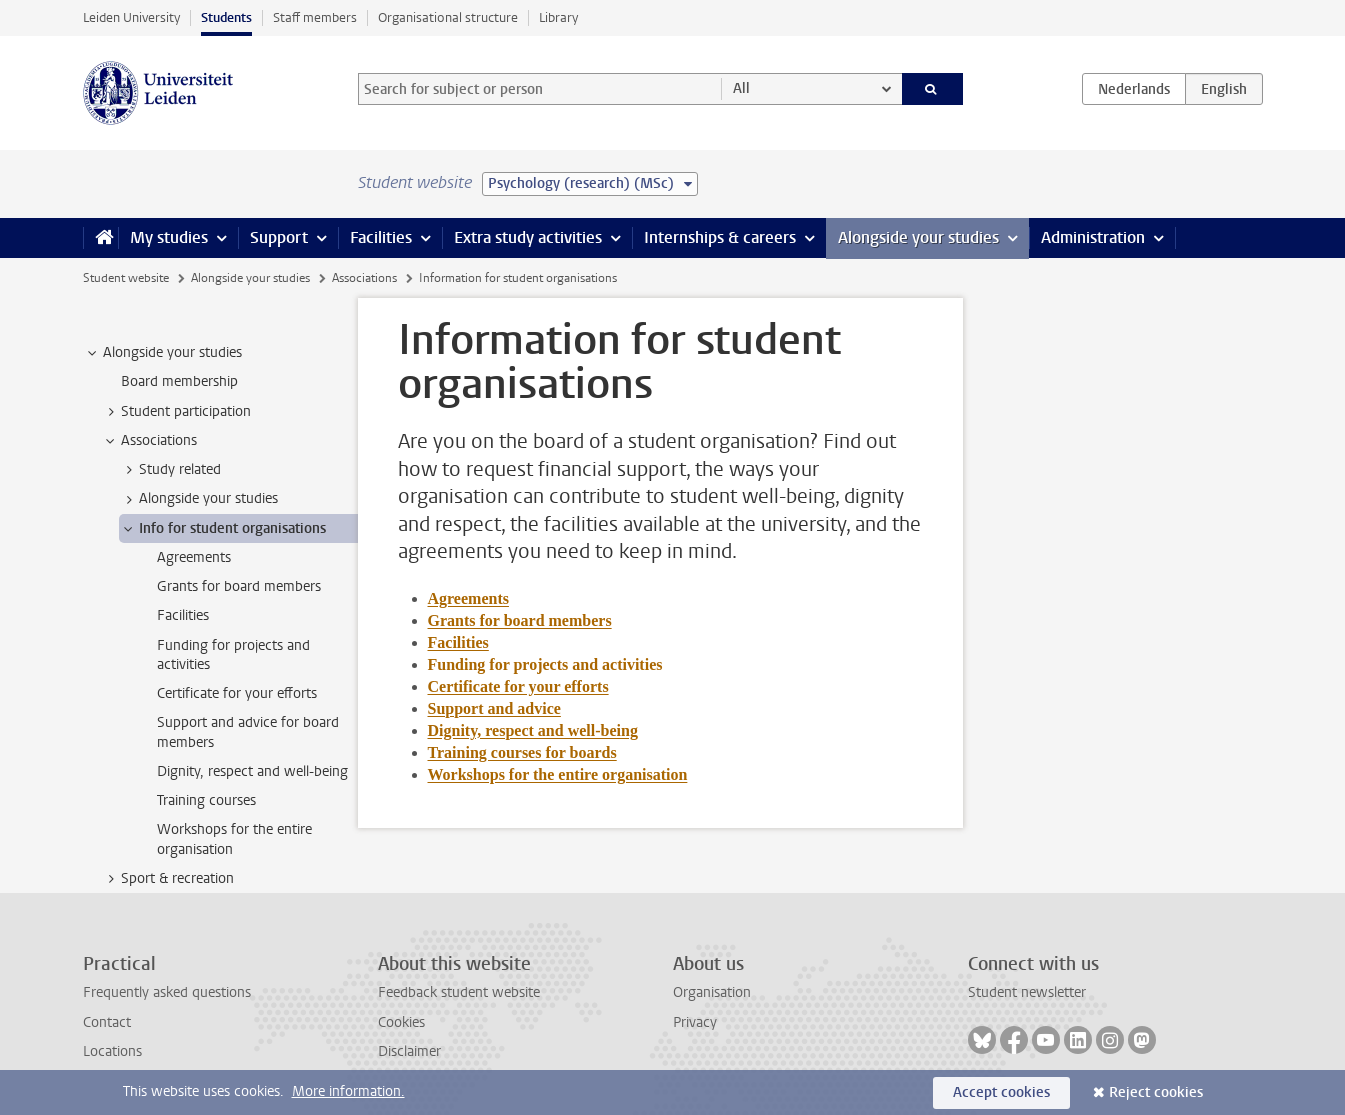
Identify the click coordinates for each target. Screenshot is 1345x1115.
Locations (112, 1051)
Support (279, 237)
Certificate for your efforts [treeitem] (237, 693)
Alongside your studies (918, 237)
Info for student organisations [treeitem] (223, 529)
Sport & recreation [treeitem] (168, 879)
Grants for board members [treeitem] (239, 586)
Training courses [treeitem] (206, 800)
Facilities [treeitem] (183, 615)
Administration (1093, 237)
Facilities (381, 237)
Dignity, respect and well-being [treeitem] (252, 771)
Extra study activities (528, 237)
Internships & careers (720, 237)
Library (558, 17)
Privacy (695, 1022)
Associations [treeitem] (149, 441)
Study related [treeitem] (170, 470)
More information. (348, 1091)
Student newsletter (1027, 992)
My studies (169, 237)
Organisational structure (448, 17)
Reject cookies (1156, 1092)
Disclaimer (409, 1051)
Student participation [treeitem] (176, 412)
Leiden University (131, 17)
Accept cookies (1001, 1092)
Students (226, 17)
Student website (126, 278)
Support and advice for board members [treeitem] (248, 732)
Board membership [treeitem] (179, 381)
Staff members (315, 17)
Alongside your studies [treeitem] (163, 353)
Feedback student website (459, 992)
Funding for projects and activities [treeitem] (233, 655)
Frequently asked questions (167, 992)
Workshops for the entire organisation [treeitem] (234, 839)
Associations (364, 278)
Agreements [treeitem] (194, 557)
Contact (107, 1022)
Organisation (712, 992)
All (741, 88)
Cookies (401, 1022)
